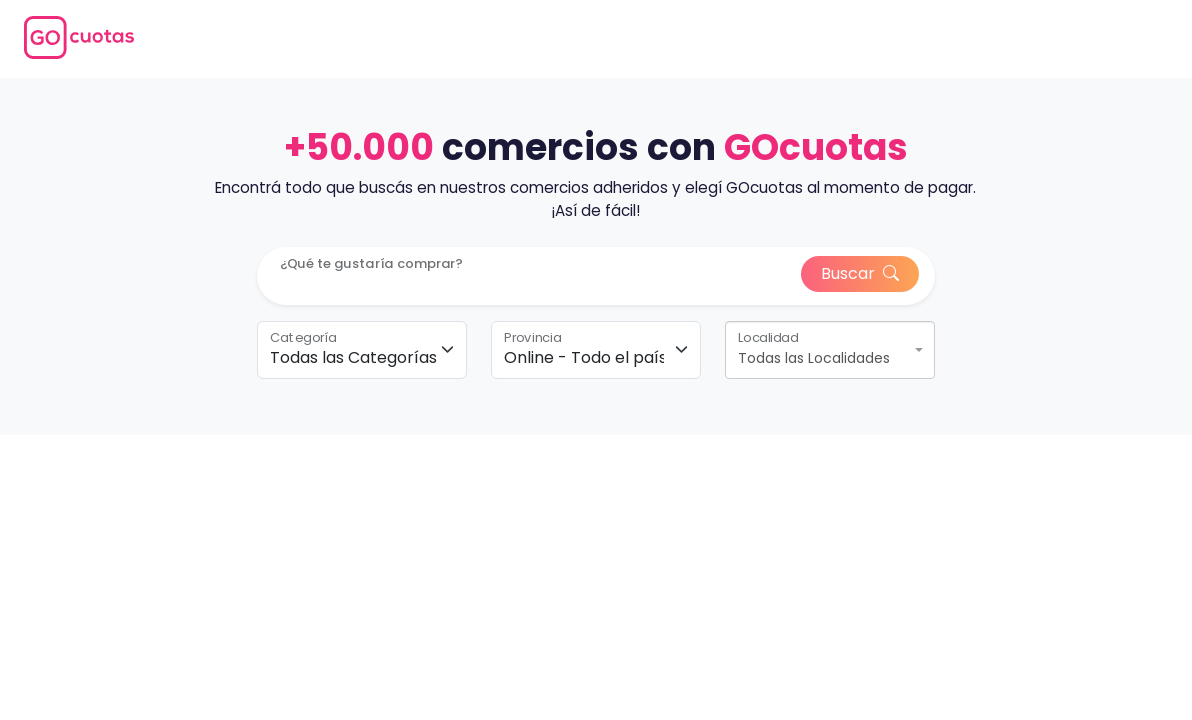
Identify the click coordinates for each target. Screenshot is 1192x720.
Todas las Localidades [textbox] (814, 358)
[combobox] (830, 350)
